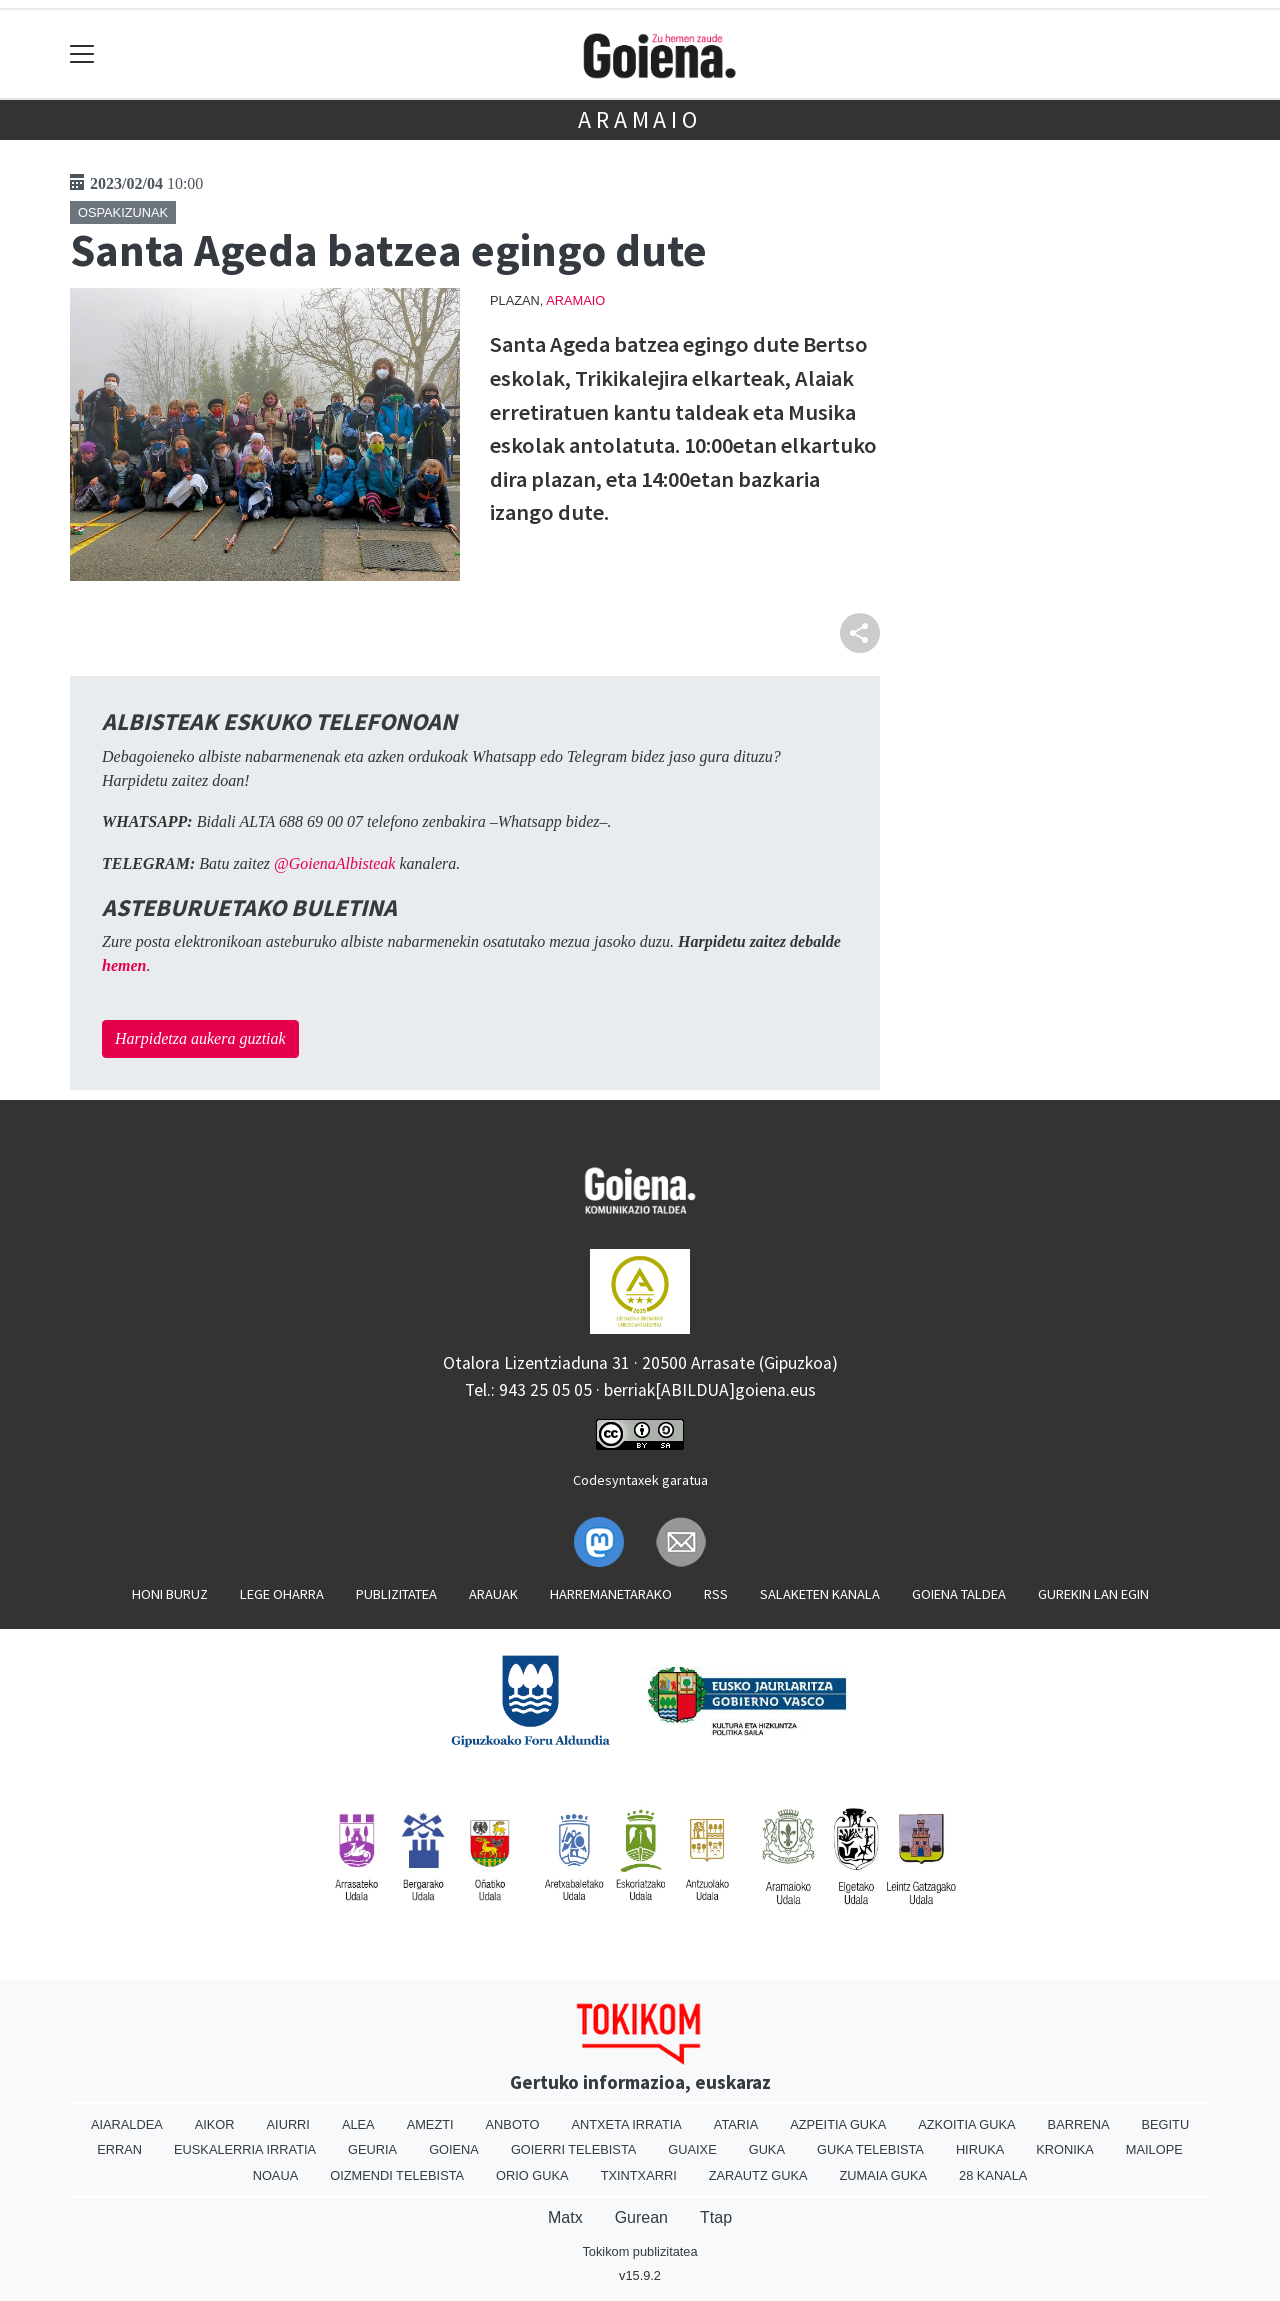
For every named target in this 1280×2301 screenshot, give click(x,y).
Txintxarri (639, 2175)
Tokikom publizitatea (639, 2251)
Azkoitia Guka (966, 2124)
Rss (716, 1594)
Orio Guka (532, 2175)
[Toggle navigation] (82, 54)
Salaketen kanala (820, 1594)
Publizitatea (396, 1594)
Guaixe (692, 2149)
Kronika (1065, 2149)
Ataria (736, 2124)
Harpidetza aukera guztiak (200, 1038)
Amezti (430, 2124)
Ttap (716, 2217)
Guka (767, 2149)
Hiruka (980, 2149)
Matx (565, 2217)
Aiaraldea (127, 2124)
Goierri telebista (573, 2149)
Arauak (493, 1594)
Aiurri (288, 2124)
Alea (358, 2124)
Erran (119, 2149)
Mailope (1154, 2149)
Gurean (641, 2217)
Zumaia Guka (883, 2175)
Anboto (513, 2124)
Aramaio (640, 119)
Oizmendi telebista (397, 2175)
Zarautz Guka (758, 2175)
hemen (124, 965)
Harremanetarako (611, 1594)
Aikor (215, 2124)
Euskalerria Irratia (245, 2149)
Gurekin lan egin (1093, 1594)
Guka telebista (870, 2149)
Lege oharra (282, 1594)
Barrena (1079, 2124)
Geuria (372, 2149)
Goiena (454, 2149)
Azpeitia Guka (838, 2124)
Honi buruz (170, 1594)
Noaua (276, 2175)
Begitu (1165, 2124)
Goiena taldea (959, 1594)
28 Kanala (993, 2175)
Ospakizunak (123, 212)
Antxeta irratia (626, 2124)
